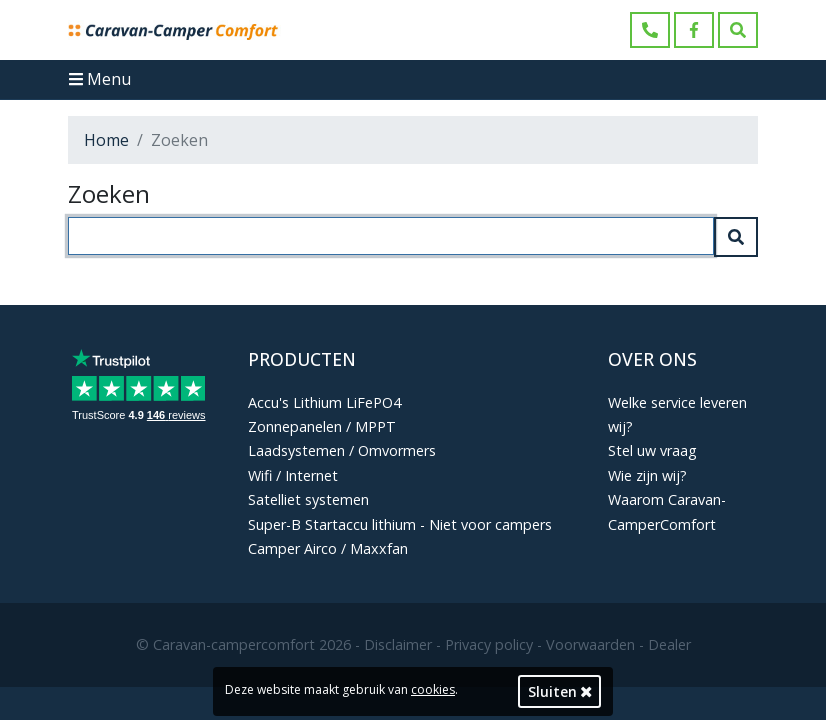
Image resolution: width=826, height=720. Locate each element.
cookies (433, 689)
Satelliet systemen (308, 499)
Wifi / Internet (293, 475)
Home (106, 140)
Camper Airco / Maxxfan (328, 548)
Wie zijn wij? (647, 475)
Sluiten (560, 691)
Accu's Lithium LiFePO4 (324, 402)
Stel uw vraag (652, 450)
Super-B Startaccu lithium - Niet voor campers (400, 524)
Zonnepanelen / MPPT (322, 426)
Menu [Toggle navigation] (100, 79)
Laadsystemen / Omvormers (342, 450)
